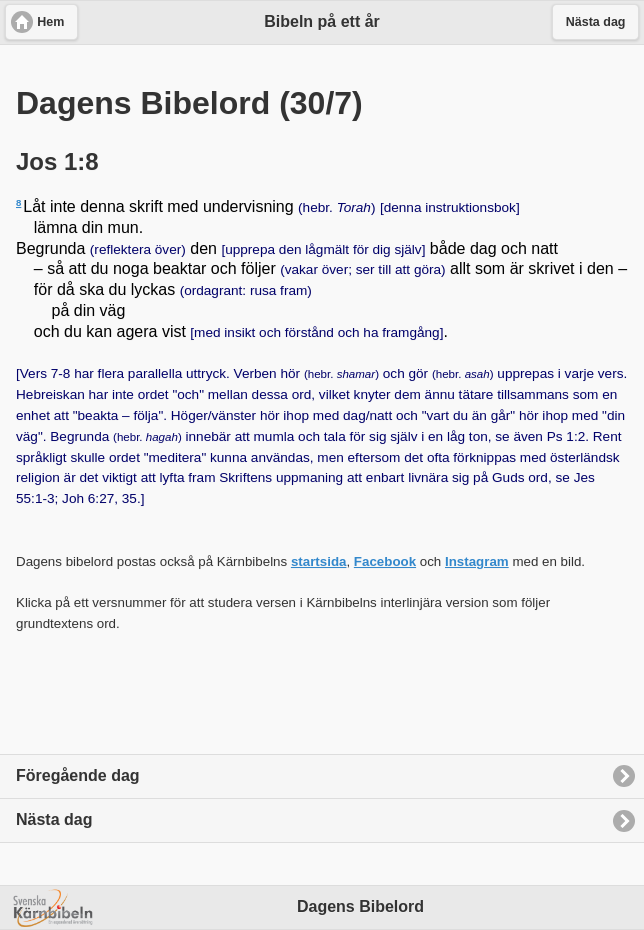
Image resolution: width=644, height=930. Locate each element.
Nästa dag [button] (596, 22)
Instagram (477, 561)
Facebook (385, 561)
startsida (319, 561)
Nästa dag (54, 819)
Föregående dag (78, 775)
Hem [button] (50, 22)
